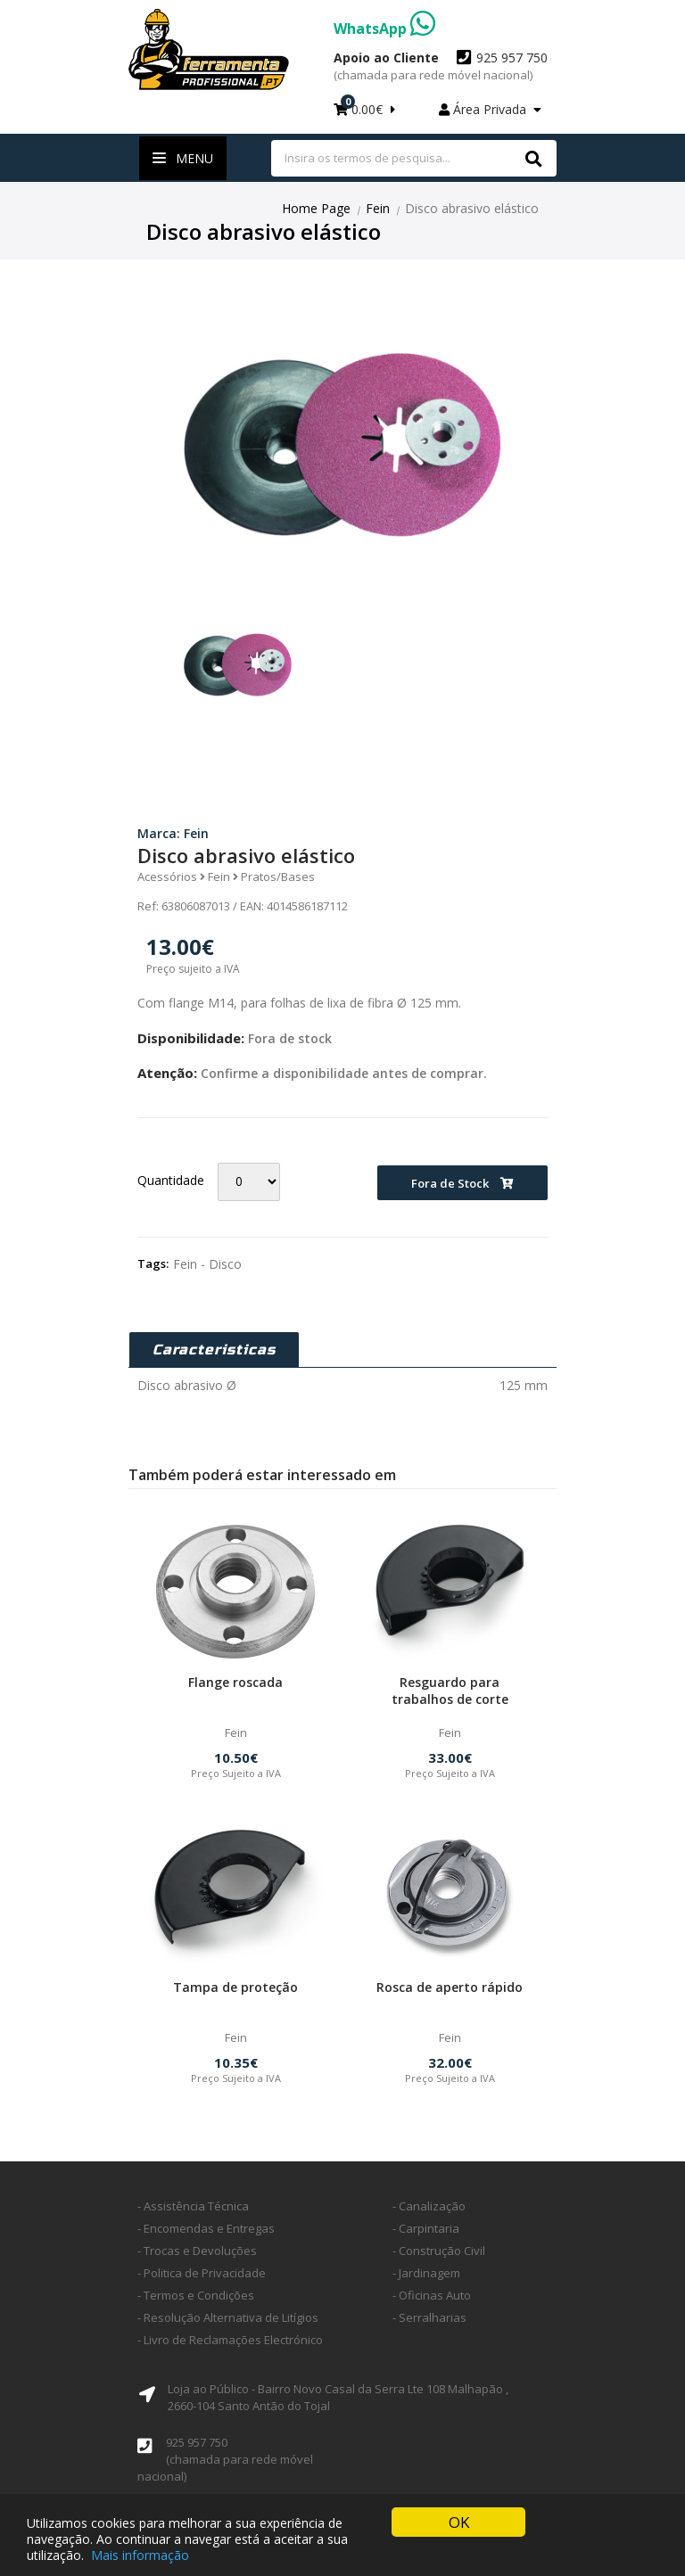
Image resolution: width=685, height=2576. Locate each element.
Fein (378, 208)
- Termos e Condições (195, 2295)
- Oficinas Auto (431, 2295)
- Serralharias (429, 2317)
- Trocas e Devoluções (197, 2251)
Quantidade (170, 1180)
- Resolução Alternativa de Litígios (227, 2317)
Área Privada (490, 109)
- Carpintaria (425, 2228)
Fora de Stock (462, 1183)
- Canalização (429, 2206)
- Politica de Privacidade (201, 2273)
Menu (183, 158)
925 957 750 (441, 66)
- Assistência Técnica (193, 2206)
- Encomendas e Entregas (206, 2228)
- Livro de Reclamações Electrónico (230, 2340)
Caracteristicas (214, 1349)
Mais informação (140, 2555)
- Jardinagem (426, 2273)
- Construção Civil (438, 2251)
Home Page (316, 208)
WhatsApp (384, 28)
